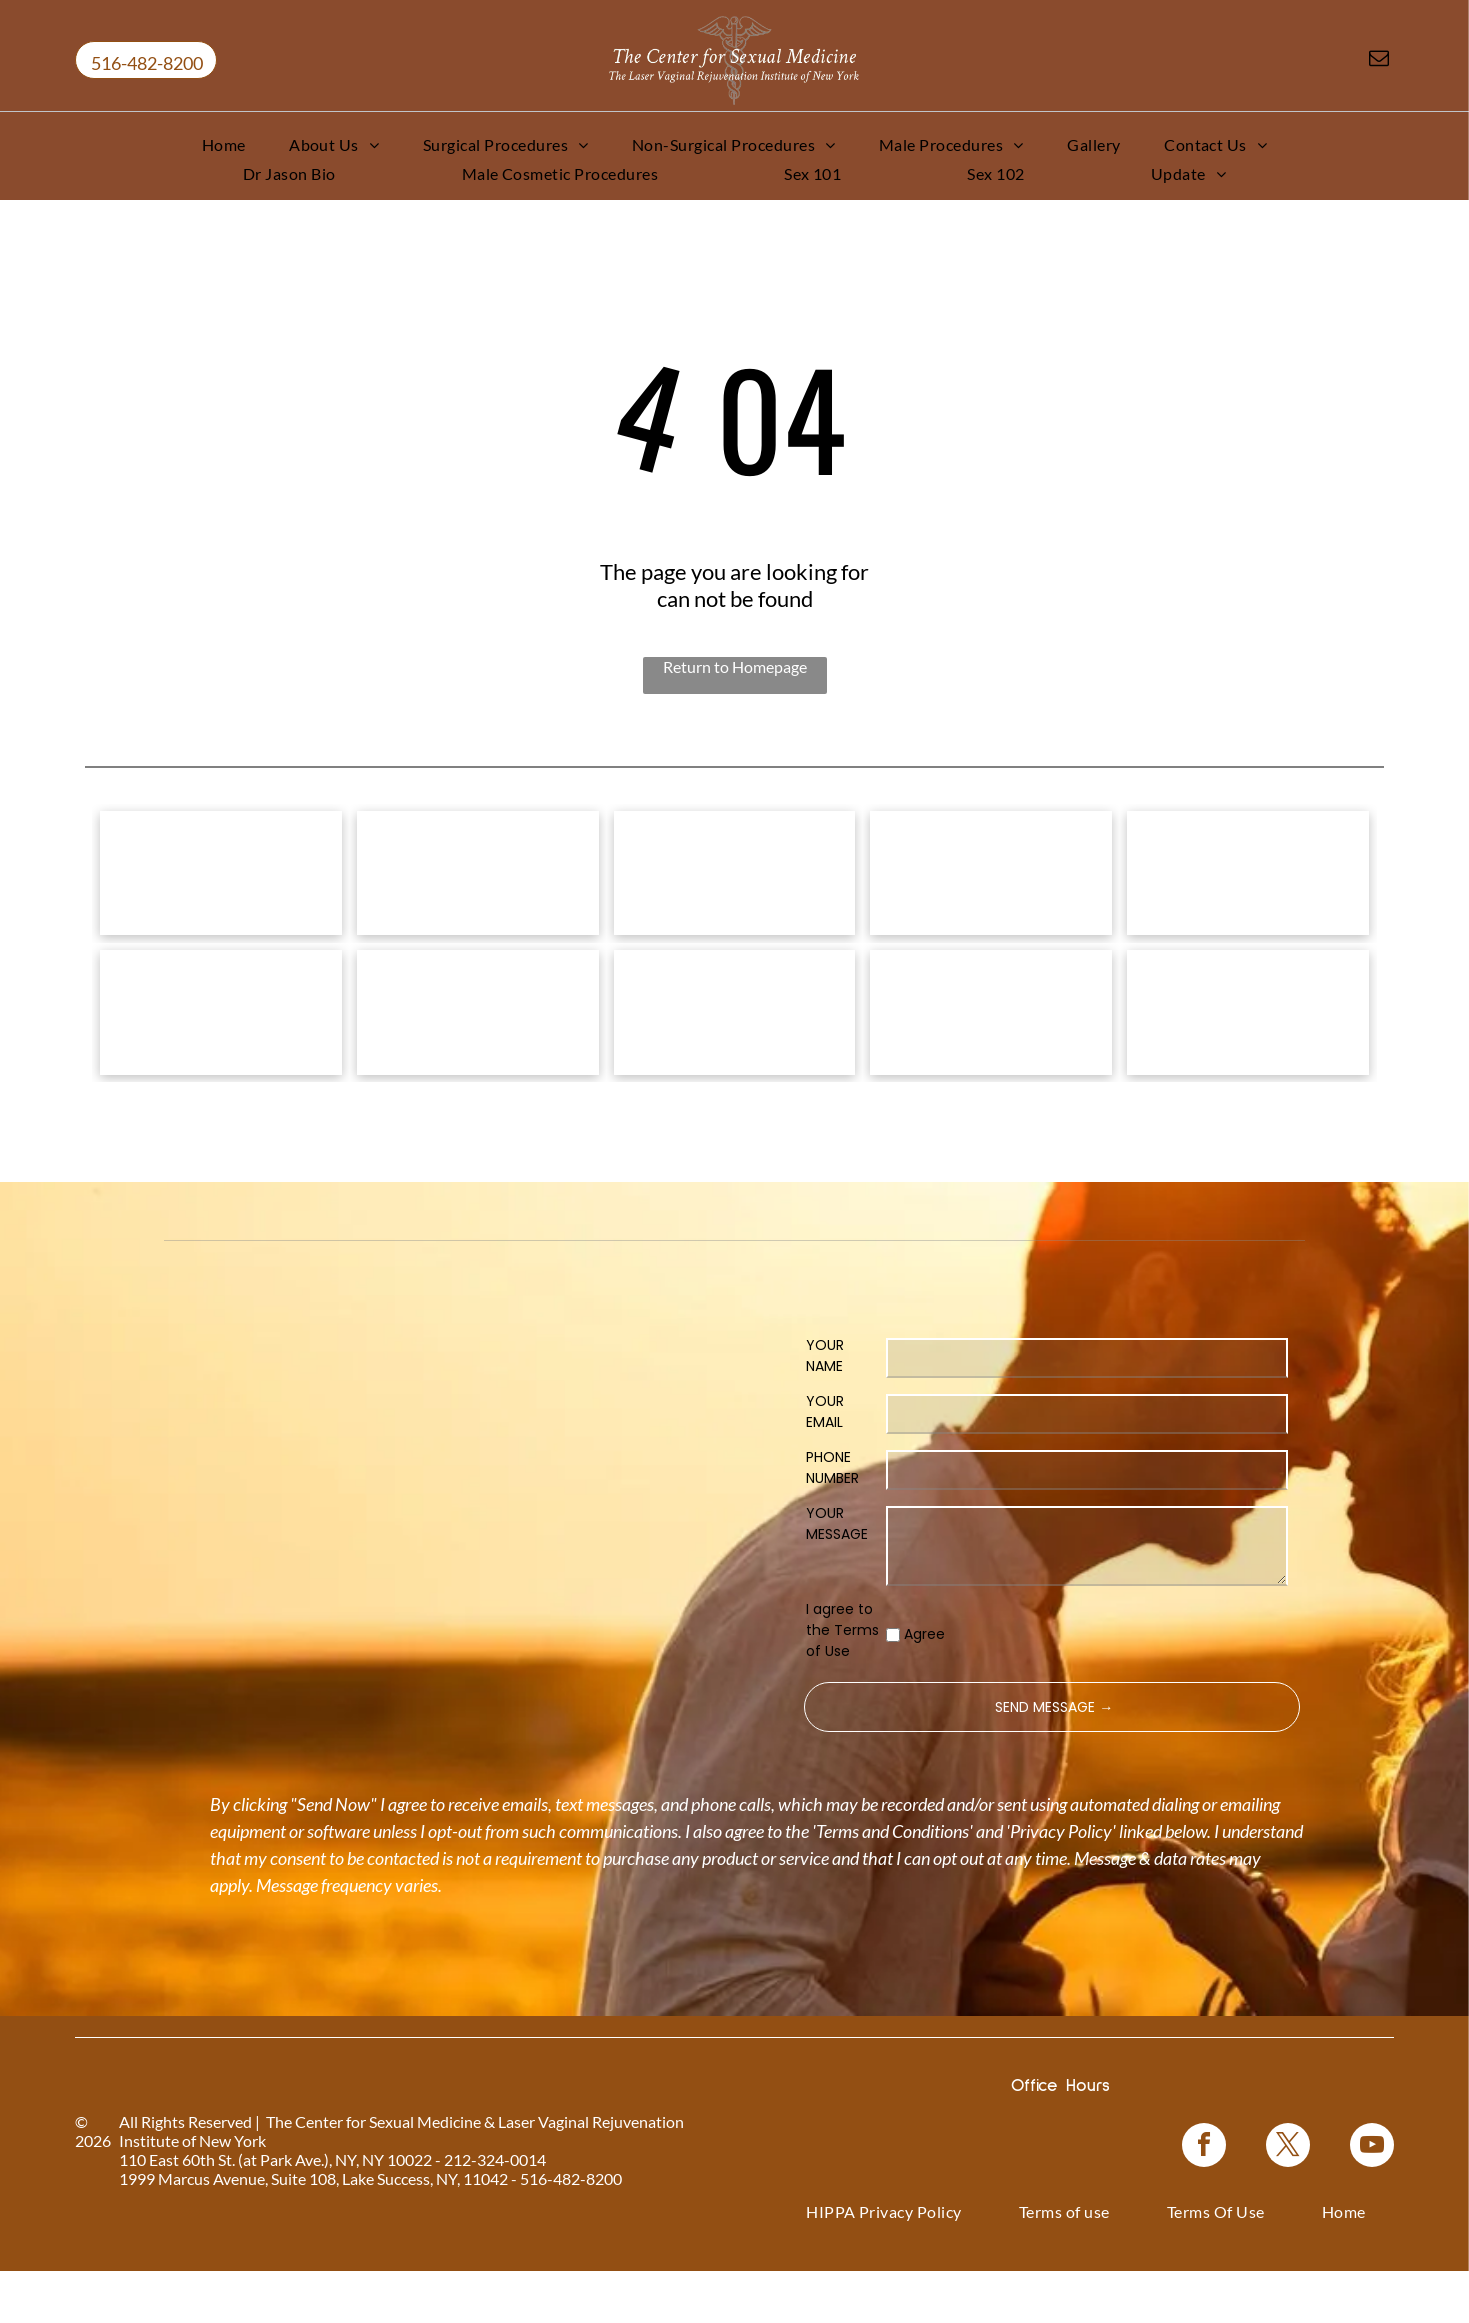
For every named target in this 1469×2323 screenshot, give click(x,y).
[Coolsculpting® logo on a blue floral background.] (1248, 886)
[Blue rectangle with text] (991, 1051)
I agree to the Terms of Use (842, 1682)
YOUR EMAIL (825, 1463)
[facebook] (1204, 2199)
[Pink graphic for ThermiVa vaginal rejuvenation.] (221, 1051)
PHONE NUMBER (832, 1519)
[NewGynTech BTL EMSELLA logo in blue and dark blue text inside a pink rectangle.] (1248, 1051)
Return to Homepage (735, 666)
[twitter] (1288, 2199)
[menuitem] (224, 144)
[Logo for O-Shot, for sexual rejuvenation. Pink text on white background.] (478, 1051)
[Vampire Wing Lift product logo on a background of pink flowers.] (478, 886)
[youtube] (1372, 2199)
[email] (1379, 60)
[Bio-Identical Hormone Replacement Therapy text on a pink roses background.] (991, 886)
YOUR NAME (825, 1407)
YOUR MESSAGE (837, 1575)
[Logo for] (221, 886)
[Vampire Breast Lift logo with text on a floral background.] (735, 886)
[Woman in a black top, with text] (735, 1051)
